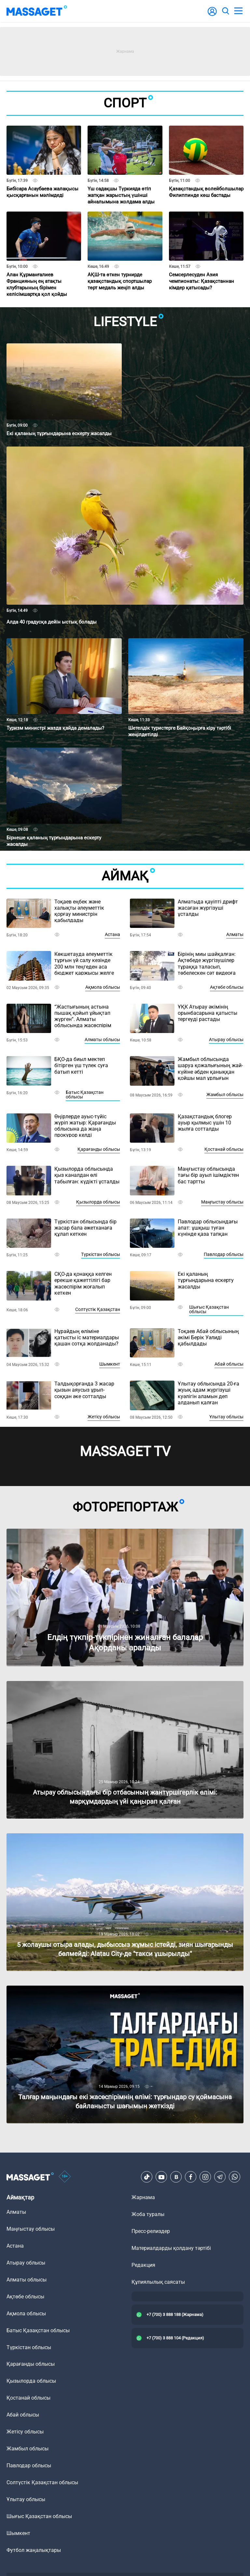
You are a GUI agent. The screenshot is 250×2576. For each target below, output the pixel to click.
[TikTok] (147, 2177)
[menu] (238, 11)
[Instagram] (205, 2177)
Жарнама (143, 2197)
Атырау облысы (226, 1039)
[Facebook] (191, 2177)
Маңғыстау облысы (222, 1202)
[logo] (37, 11)
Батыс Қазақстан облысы (85, 1094)
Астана (112, 934)
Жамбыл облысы (224, 1094)
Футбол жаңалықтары (34, 2550)
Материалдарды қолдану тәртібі (171, 2248)
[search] (225, 11)
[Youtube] (161, 2177)
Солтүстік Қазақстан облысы (42, 2482)
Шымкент (109, 1364)
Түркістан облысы (100, 1254)
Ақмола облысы (102, 987)
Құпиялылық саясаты (158, 2282)
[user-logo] (212, 15)
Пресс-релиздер (151, 2231)
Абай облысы (229, 1364)
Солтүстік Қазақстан (97, 1309)
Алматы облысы (102, 1039)
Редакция (143, 2265)
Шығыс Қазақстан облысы (209, 1309)
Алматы (234, 934)
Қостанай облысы (223, 1149)
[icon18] (65, 2177)
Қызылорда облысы (98, 1202)
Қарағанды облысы (98, 1149)
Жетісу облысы (104, 1416)
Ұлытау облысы (226, 1416)
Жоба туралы (148, 2214)
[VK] (176, 2177)
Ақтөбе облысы (226, 987)
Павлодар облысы (223, 1254)
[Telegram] (220, 2177)
